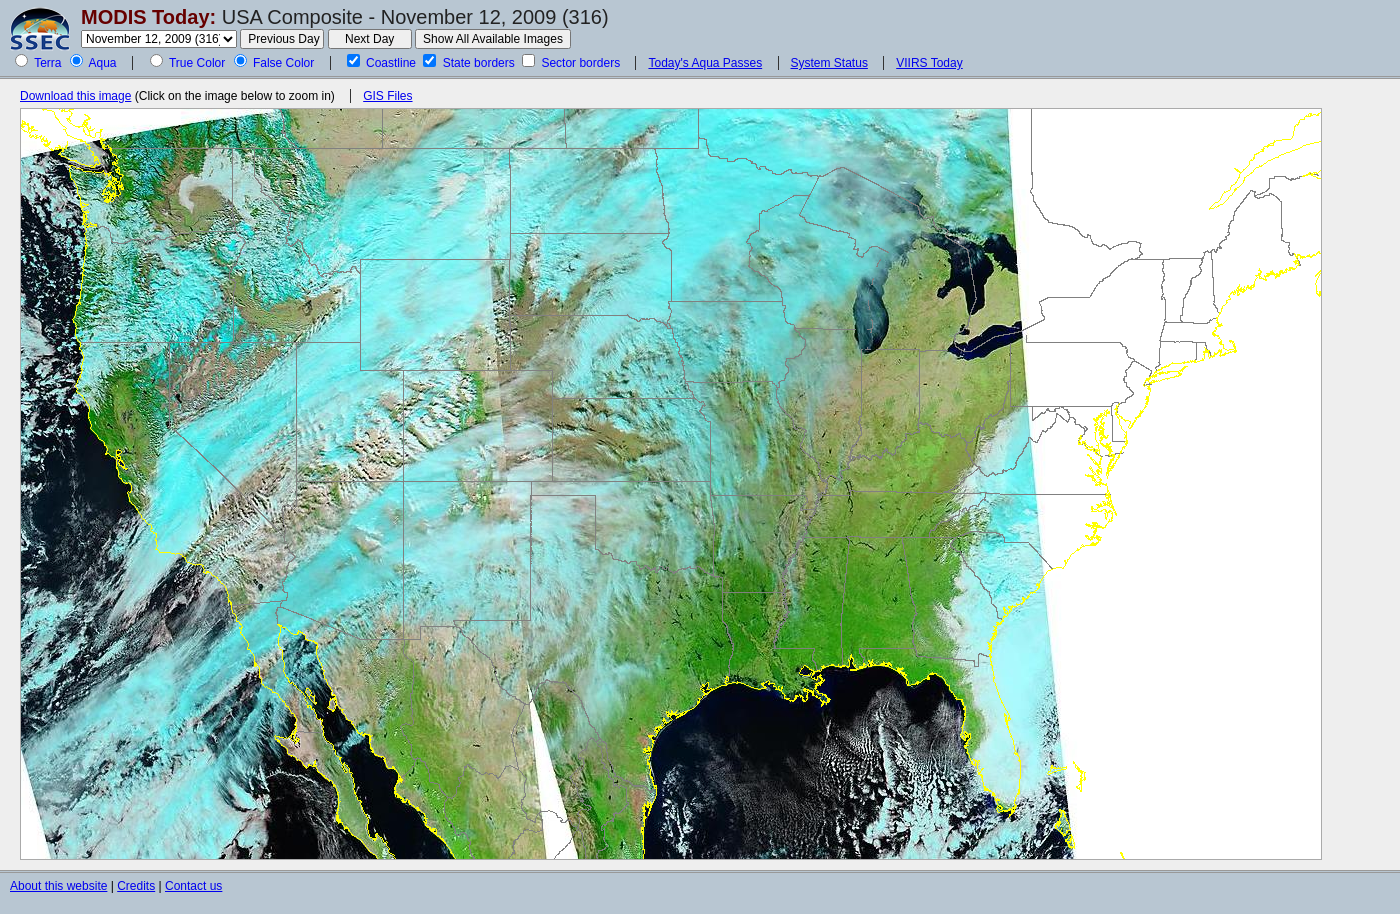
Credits (136, 886)
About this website (58, 886)
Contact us (193, 886)
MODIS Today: (148, 17)
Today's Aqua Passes (705, 63)
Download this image (75, 96)
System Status (829, 63)
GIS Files (387, 96)
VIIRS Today (929, 63)
